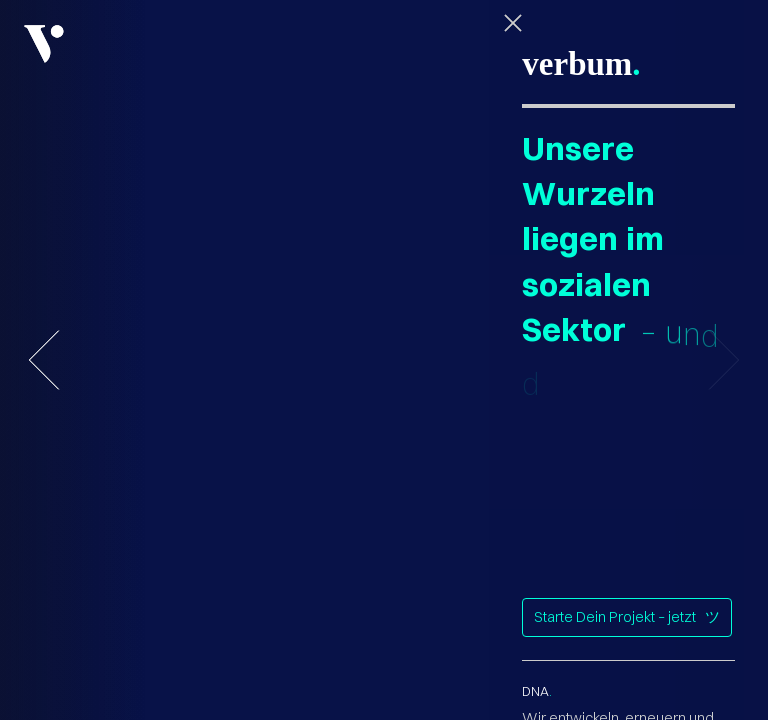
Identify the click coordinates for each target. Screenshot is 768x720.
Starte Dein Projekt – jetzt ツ (627, 617)
